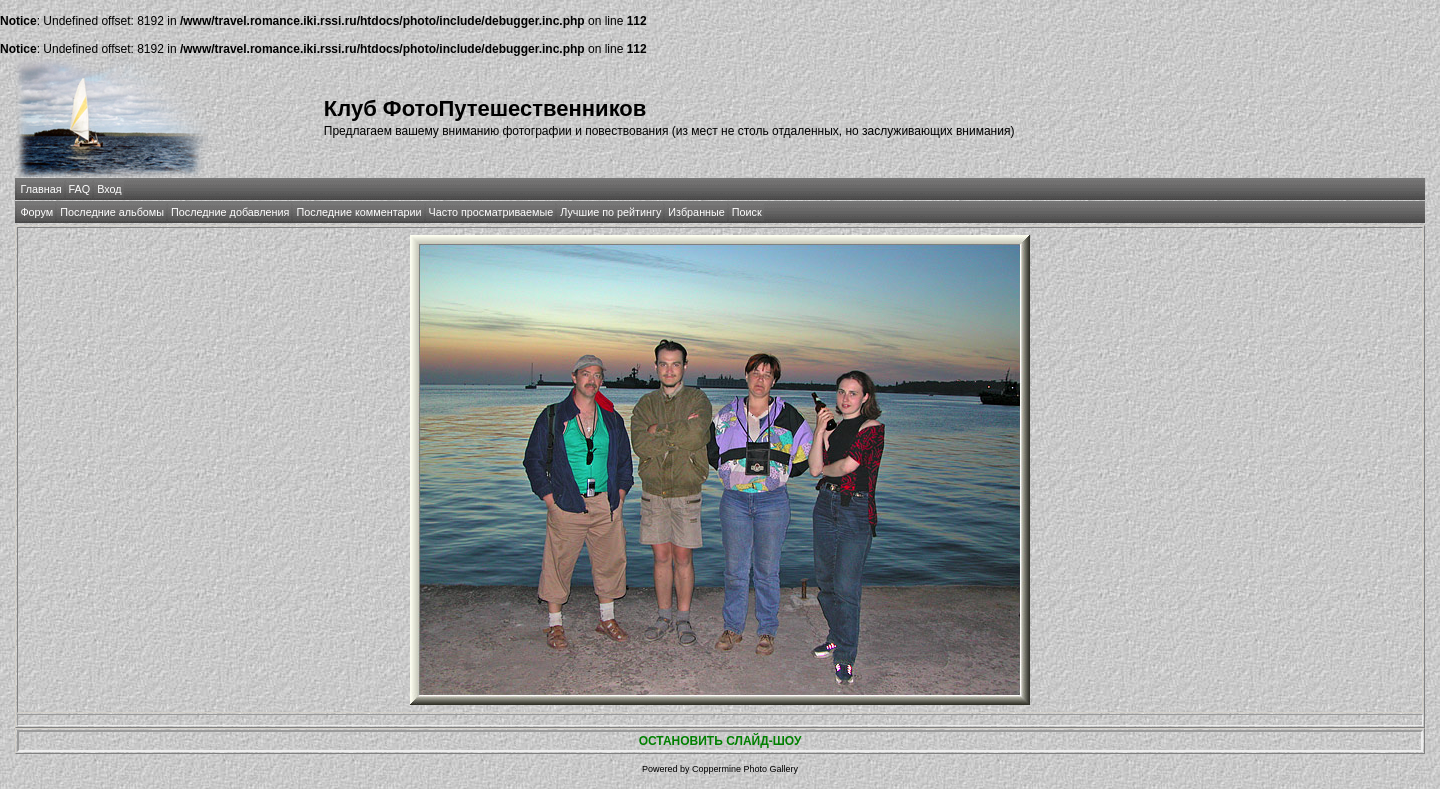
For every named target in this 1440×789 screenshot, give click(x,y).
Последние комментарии (358, 212)
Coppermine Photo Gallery (745, 769)
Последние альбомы (112, 212)
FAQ (80, 189)
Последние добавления (230, 212)
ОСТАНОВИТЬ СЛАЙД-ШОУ (720, 741)
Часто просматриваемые (491, 212)
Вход (109, 189)
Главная (40, 189)
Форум (36, 212)
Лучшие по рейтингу (610, 212)
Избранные (696, 212)
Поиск (747, 212)
